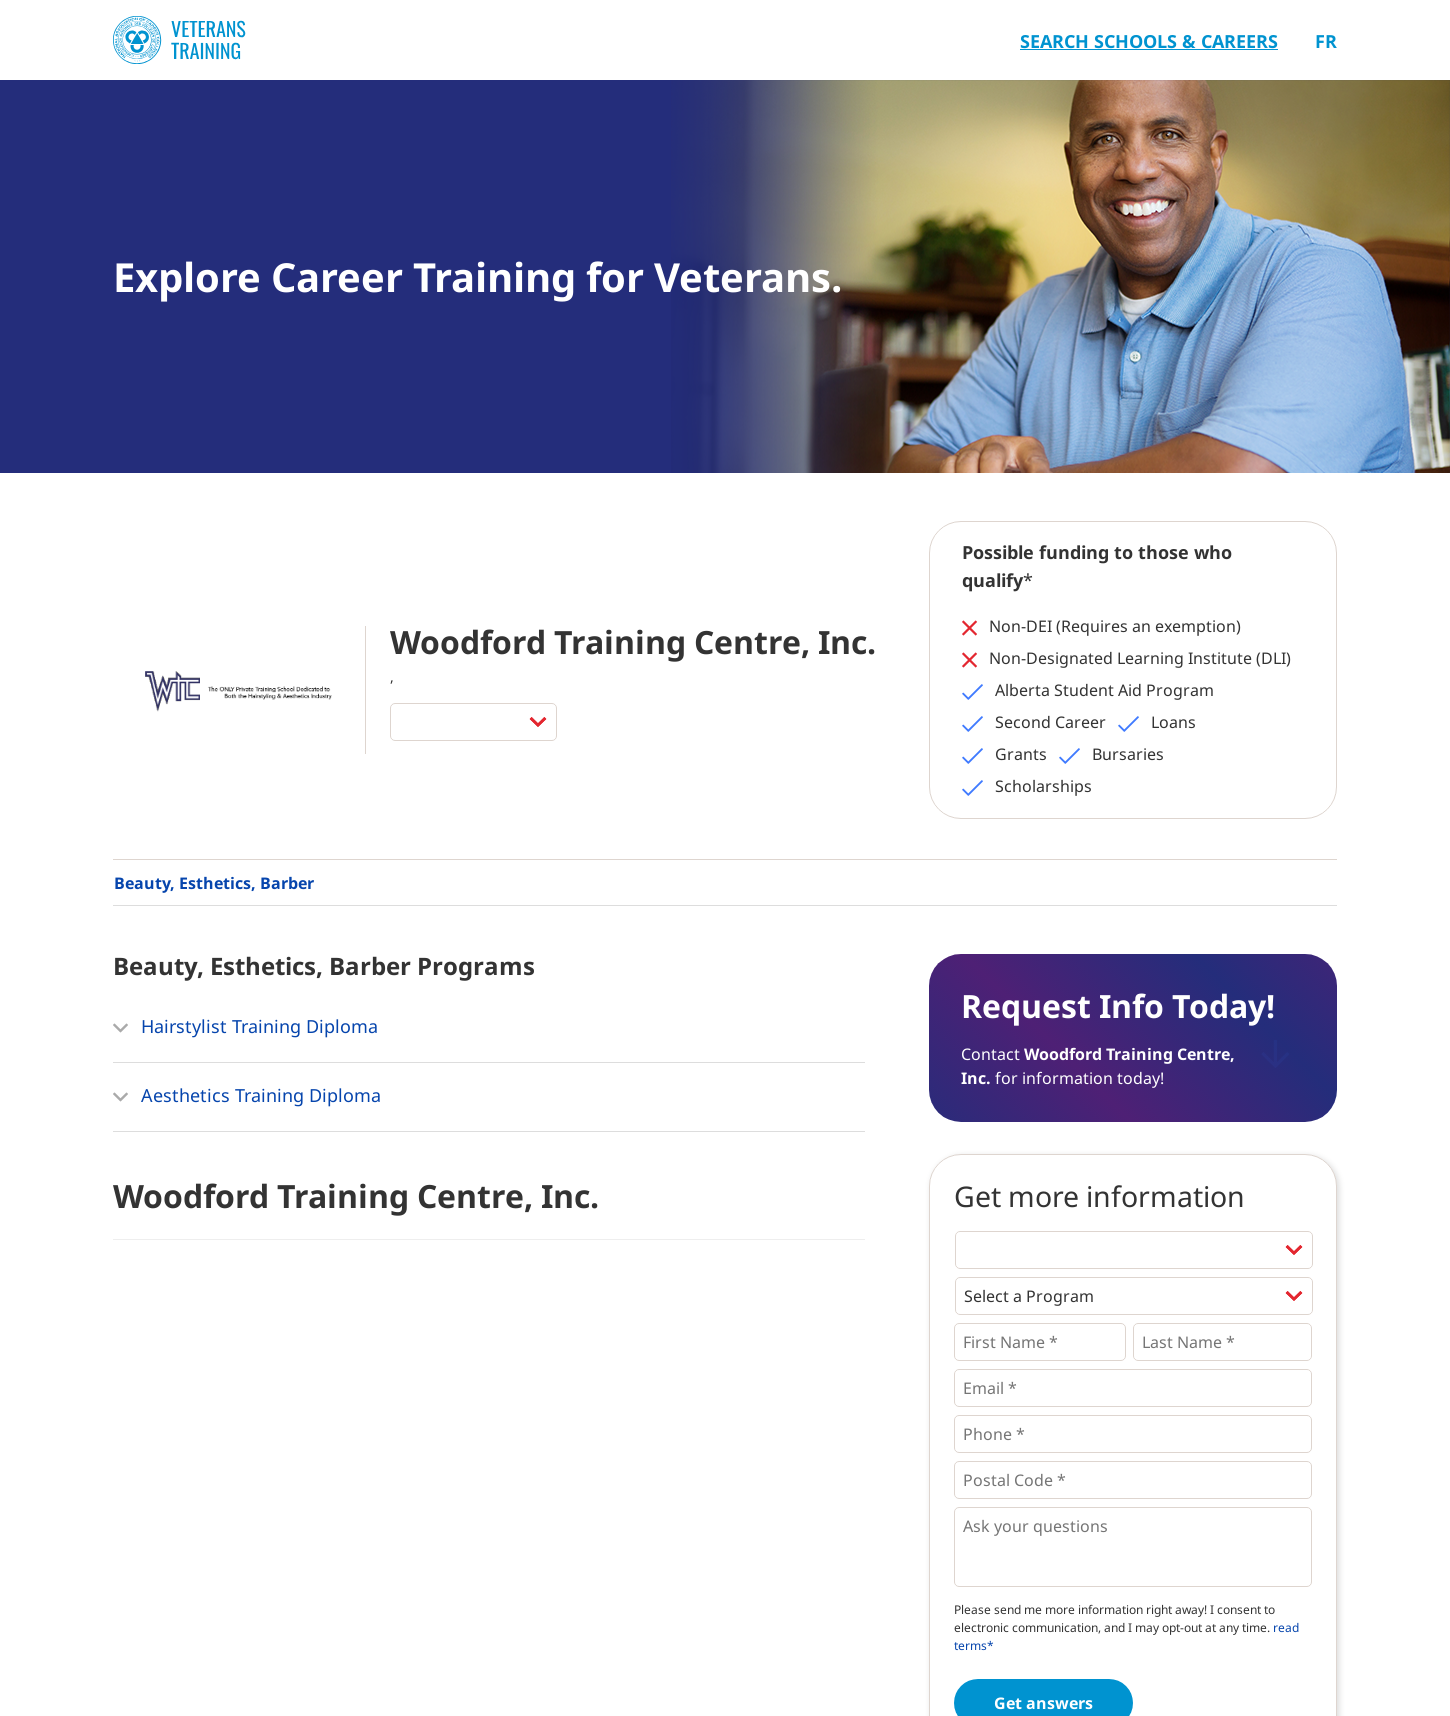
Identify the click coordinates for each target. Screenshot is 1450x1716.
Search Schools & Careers (1149, 41)
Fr (1326, 41)
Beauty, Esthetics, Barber (214, 883)
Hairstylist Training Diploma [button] (245, 1028)
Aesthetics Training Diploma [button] (247, 1097)
